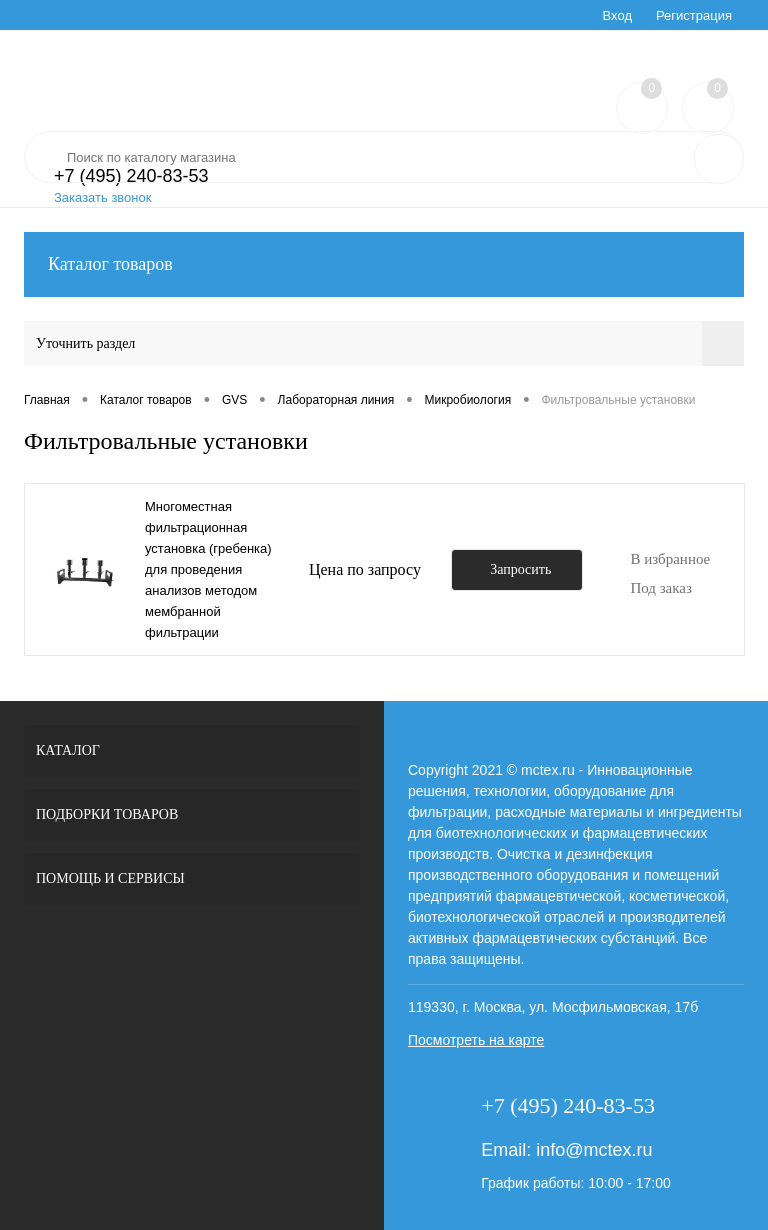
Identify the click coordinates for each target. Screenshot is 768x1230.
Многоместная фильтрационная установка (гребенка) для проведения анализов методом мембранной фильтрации (208, 569)
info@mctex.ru (594, 1150)
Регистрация (694, 15)
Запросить (520, 569)
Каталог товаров (384, 264)
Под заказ (661, 588)
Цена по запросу (365, 569)
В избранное (670, 559)
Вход (617, 15)
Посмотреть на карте (476, 1040)
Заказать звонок (102, 197)
